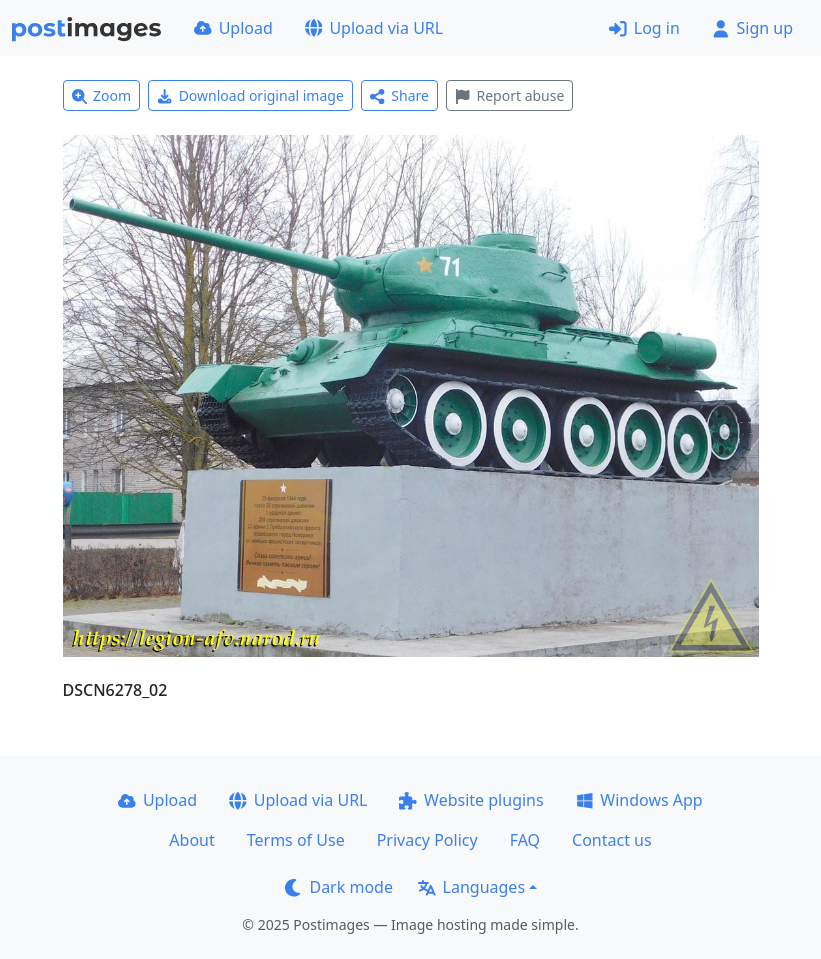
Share (399, 95)
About (191, 840)
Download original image (250, 95)
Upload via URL (374, 28)
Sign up (752, 28)
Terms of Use (296, 840)
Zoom (102, 95)
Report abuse (509, 95)
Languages (471, 887)
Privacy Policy (427, 840)
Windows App (639, 800)
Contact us (612, 840)
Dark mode (339, 887)
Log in (644, 28)
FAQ (525, 840)
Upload (233, 28)
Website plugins (471, 800)
